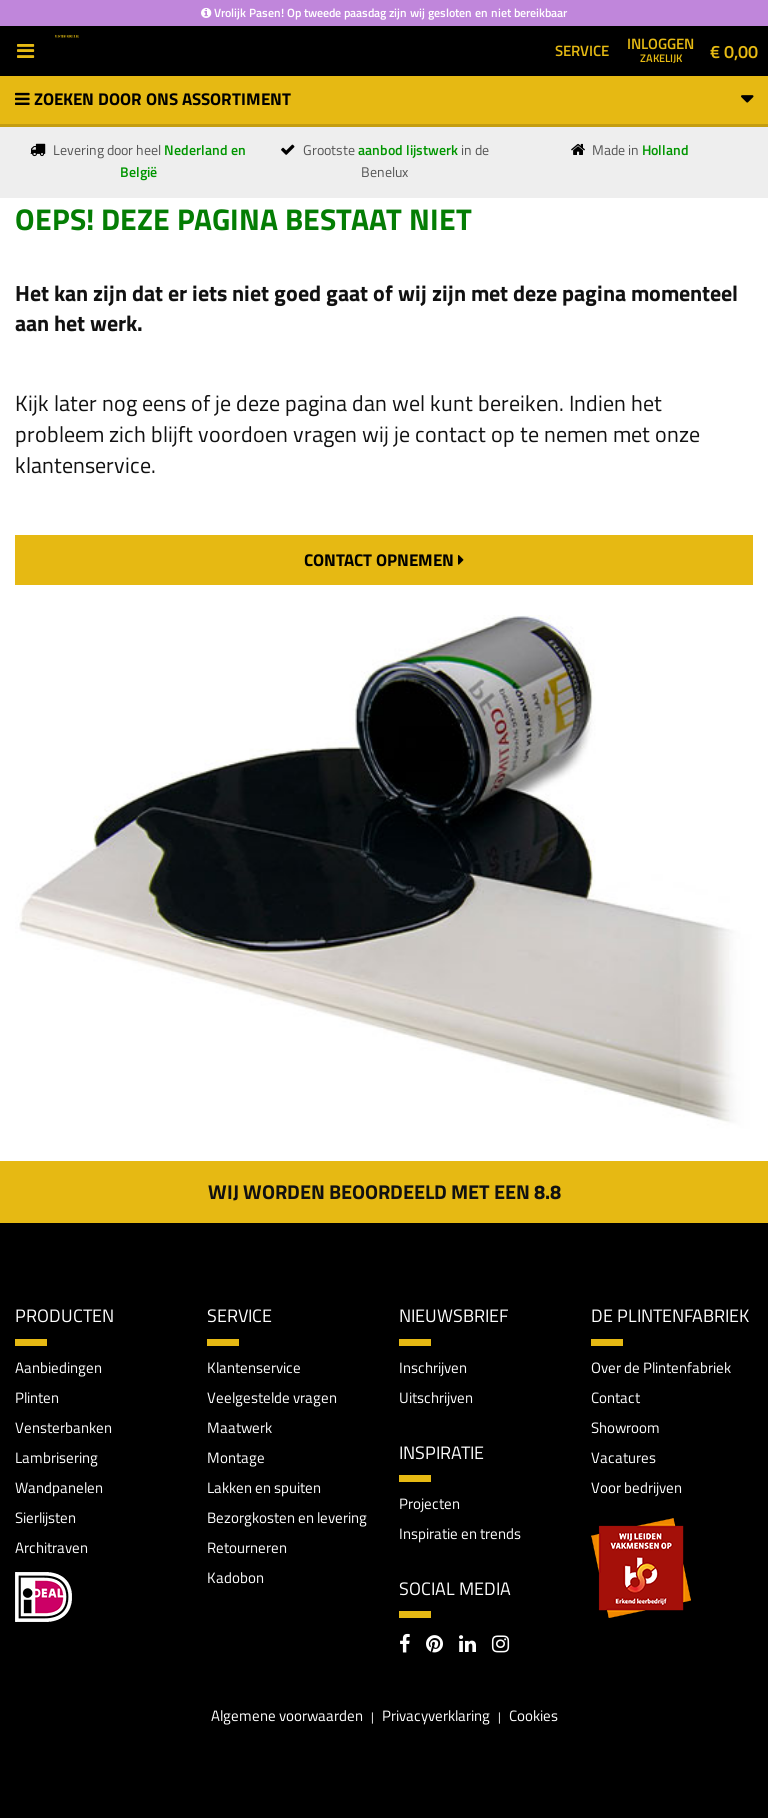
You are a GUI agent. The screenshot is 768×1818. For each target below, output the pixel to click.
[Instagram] (500, 1646)
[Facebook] (404, 1646)
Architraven (51, 1547)
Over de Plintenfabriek (661, 1367)
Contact (615, 1397)
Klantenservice (254, 1367)
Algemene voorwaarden (287, 1715)
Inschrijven (433, 1367)
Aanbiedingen (58, 1367)
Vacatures (623, 1457)
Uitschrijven (436, 1397)
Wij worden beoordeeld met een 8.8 (384, 1191)
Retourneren (247, 1547)
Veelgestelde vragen (272, 1397)
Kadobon (235, 1577)
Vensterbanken (63, 1427)
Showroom (625, 1427)
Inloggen (660, 49)
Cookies (533, 1715)
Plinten (37, 1397)
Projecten (429, 1503)
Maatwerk (239, 1427)
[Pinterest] (434, 1646)
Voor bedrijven (636, 1487)
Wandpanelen (59, 1487)
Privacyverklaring (436, 1715)
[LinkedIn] (467, 1646)
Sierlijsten (45, 1517)
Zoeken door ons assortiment (384, 99)
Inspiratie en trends (460, 1533)
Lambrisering (56, 1457)
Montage (236, 1457)
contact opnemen (384, 560)
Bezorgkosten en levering (287, 1517)
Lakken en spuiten (264, 1487)
